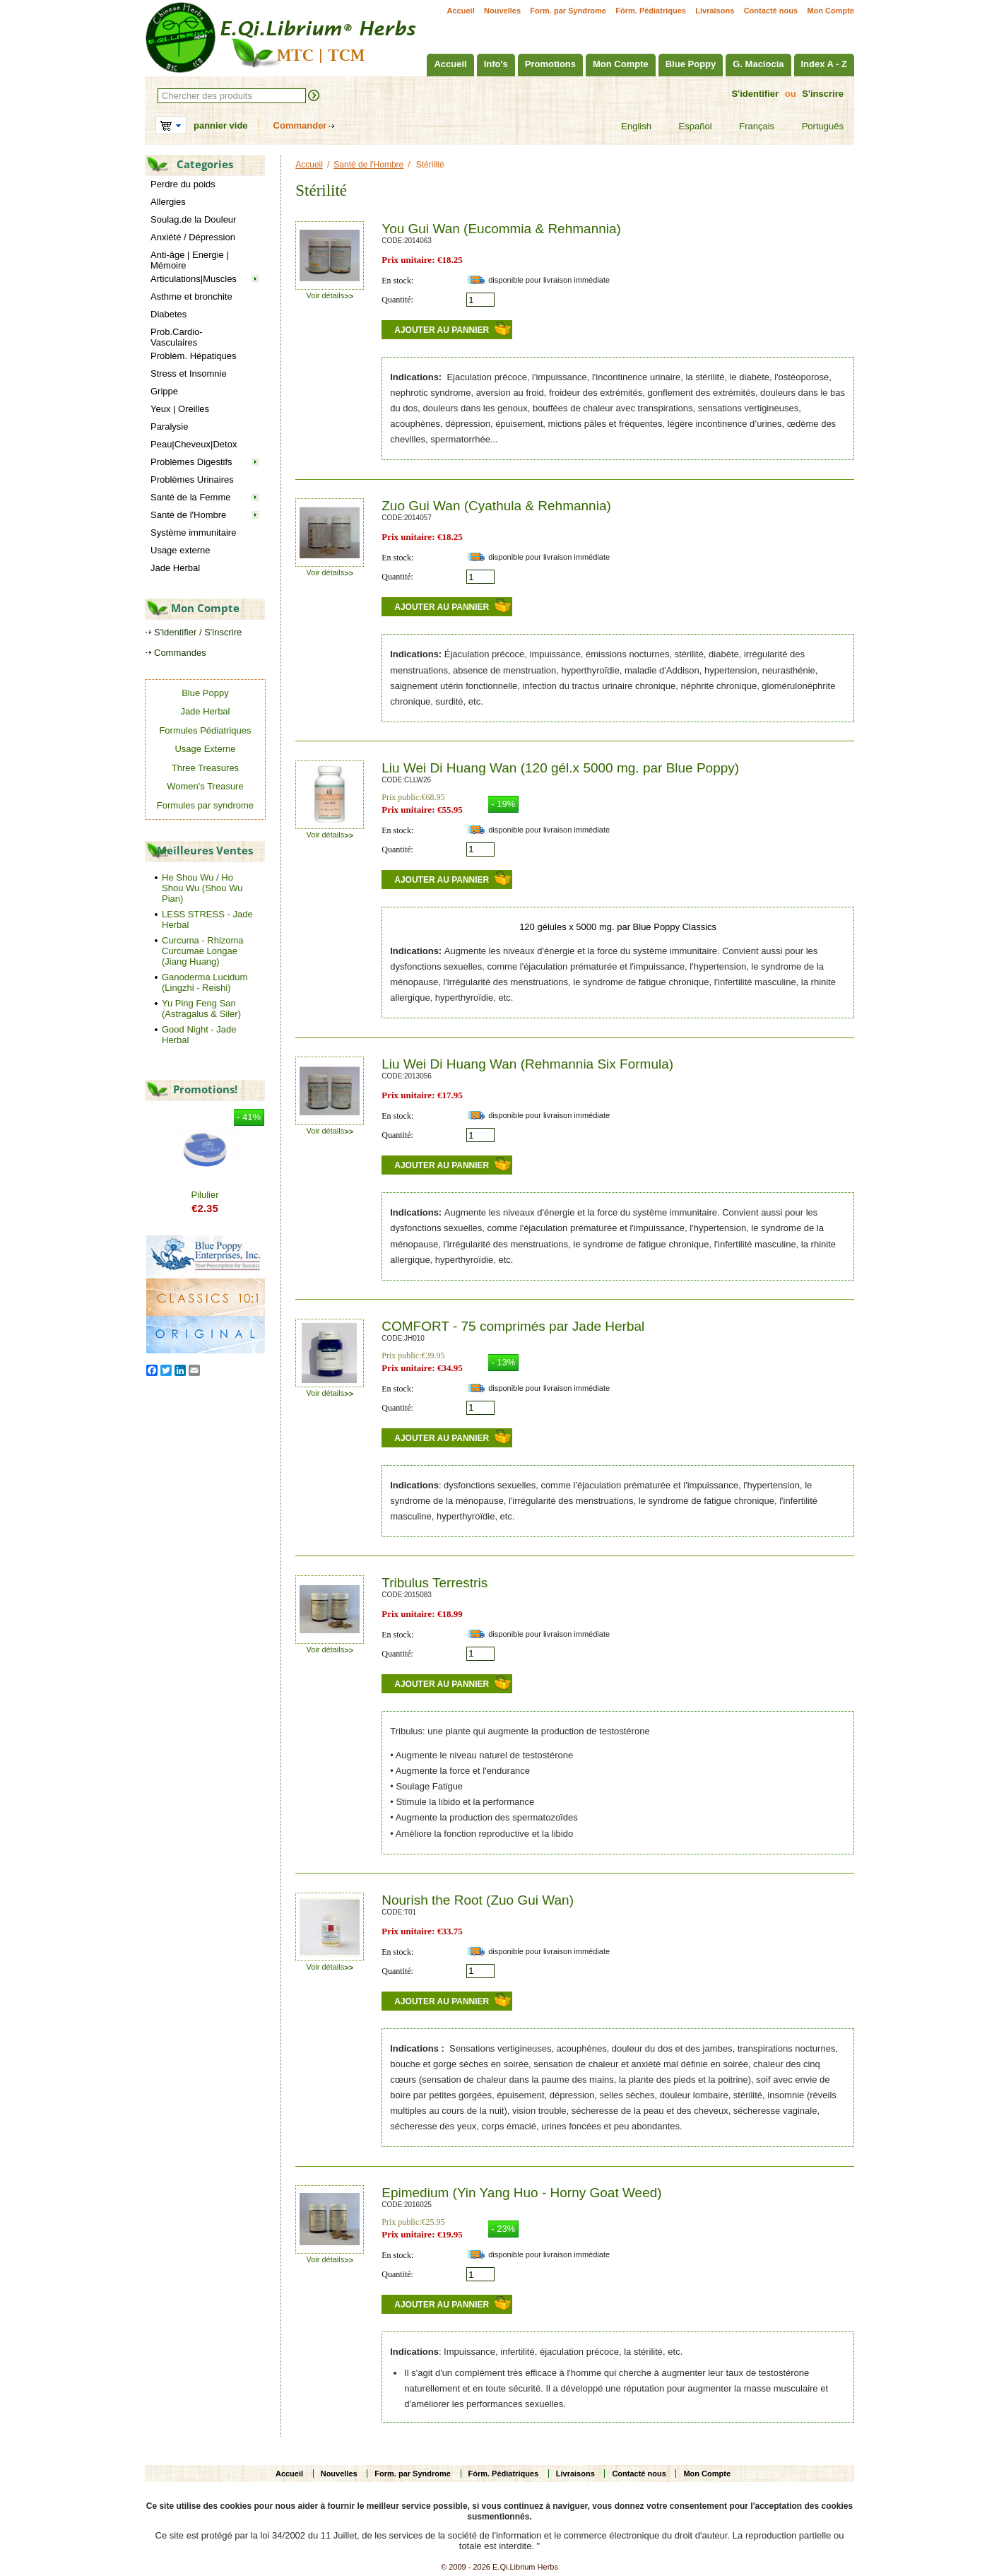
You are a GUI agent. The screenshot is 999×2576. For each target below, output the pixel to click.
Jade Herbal (175, 568)
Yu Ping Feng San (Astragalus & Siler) (201, 1008)
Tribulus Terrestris (434, 1582)
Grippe (164, 391)
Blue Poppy (691, 64)
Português (814, 126)
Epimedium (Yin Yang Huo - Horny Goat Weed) (521, 2192)
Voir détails (329, 295)
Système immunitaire (193, 532)
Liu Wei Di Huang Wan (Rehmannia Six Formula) (527, 1064)
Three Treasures (205, 768)
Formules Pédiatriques (205, 730)
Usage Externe (205, 748)
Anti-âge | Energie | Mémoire (189, 260)
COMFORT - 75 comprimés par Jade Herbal (513, 1326)
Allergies (168, 201)
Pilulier (204, 1194)
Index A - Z (824, 64)
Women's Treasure (205, 786)
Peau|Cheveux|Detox (193, 444)
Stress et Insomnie (188, 373)
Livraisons (714, 10)
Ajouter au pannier (441, 330)
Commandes (180, 652)
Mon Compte (830, 10)
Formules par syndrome (205, 805)
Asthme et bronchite (191, 296)
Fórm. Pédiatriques (650, 10)
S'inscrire (823, 93)
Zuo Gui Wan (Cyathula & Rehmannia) (496, 505)
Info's (496, 64)
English (627, 126)
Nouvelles (502, 10)
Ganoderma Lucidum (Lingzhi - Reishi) (204, 982)
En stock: (397, 281)
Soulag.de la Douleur (193, 219)
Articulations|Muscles (193, 279)
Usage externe (180, 550)
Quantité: (397, 300)
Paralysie (169, 426)
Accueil (461, 10)
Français (747, 126)
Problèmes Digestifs (191, 462)
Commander (300, 125)
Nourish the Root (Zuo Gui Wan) (478, 1900)
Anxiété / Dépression (192, 237)
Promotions (550, 64)
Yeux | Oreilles (179, 409)
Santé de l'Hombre (188, 515)
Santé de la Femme (190, 497)
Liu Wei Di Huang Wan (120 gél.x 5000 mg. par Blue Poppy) (560, 767)
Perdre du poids (182, 184)
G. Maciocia (758, 64)
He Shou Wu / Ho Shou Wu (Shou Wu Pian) (202, 888)
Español (686, 126)
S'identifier (755, 93)
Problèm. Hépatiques (193, 356)
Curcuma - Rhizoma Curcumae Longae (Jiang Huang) (203, 951)
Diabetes (168, 314)
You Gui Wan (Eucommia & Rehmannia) (501, 228)
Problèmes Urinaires (192, 479)
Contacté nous (771, 10)
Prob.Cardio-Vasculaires (176, 337)
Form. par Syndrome (568, 10)
